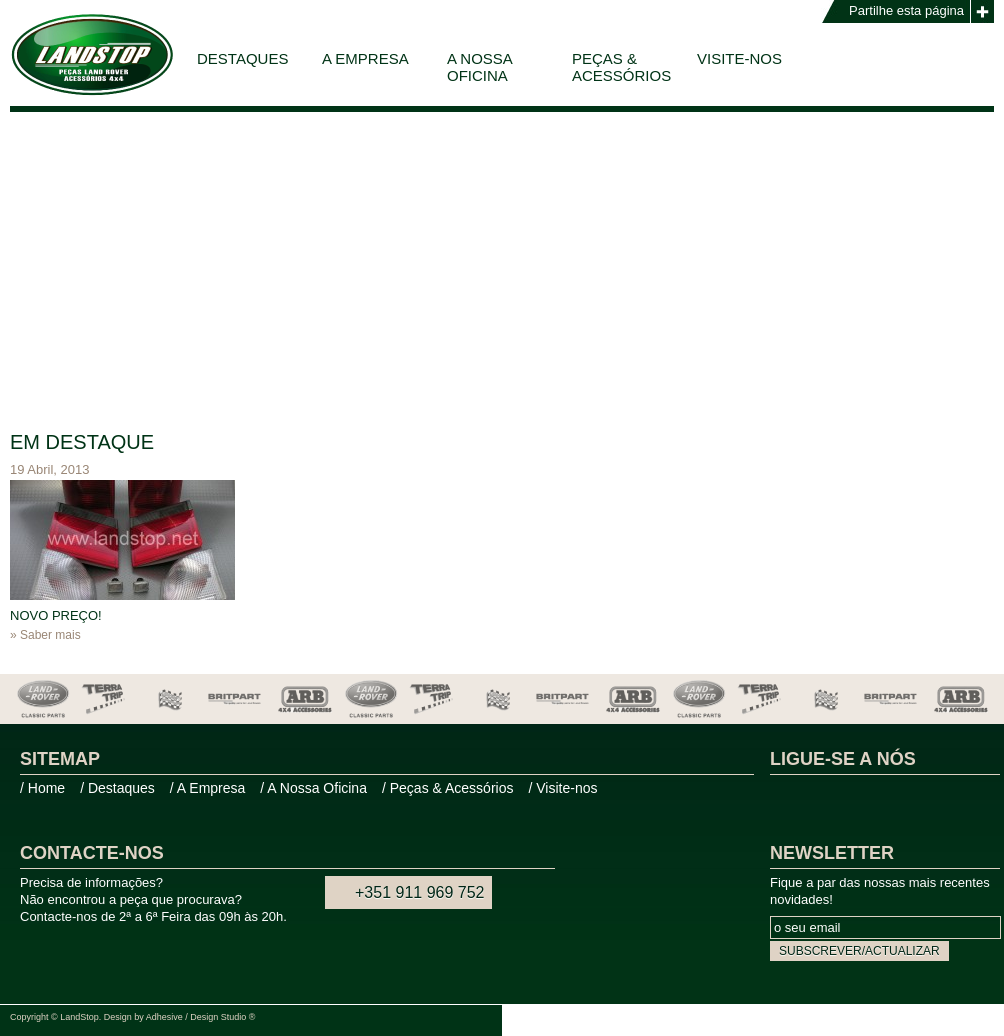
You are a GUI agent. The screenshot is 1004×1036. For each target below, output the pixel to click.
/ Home (42, 788)
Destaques (242, 58)
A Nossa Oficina (480, 67)
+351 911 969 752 (419, 892)
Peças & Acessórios (621, 67)
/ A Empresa (207, 788)
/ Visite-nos (562, 788)
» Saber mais (45, 635)
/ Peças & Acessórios (448, 788)
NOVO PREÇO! (56, 615)
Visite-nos (739, 58)
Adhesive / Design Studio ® (201, 1017)
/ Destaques (117, 788)
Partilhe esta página (906, 10)
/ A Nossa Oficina (313, 788)
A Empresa (365, 58)
